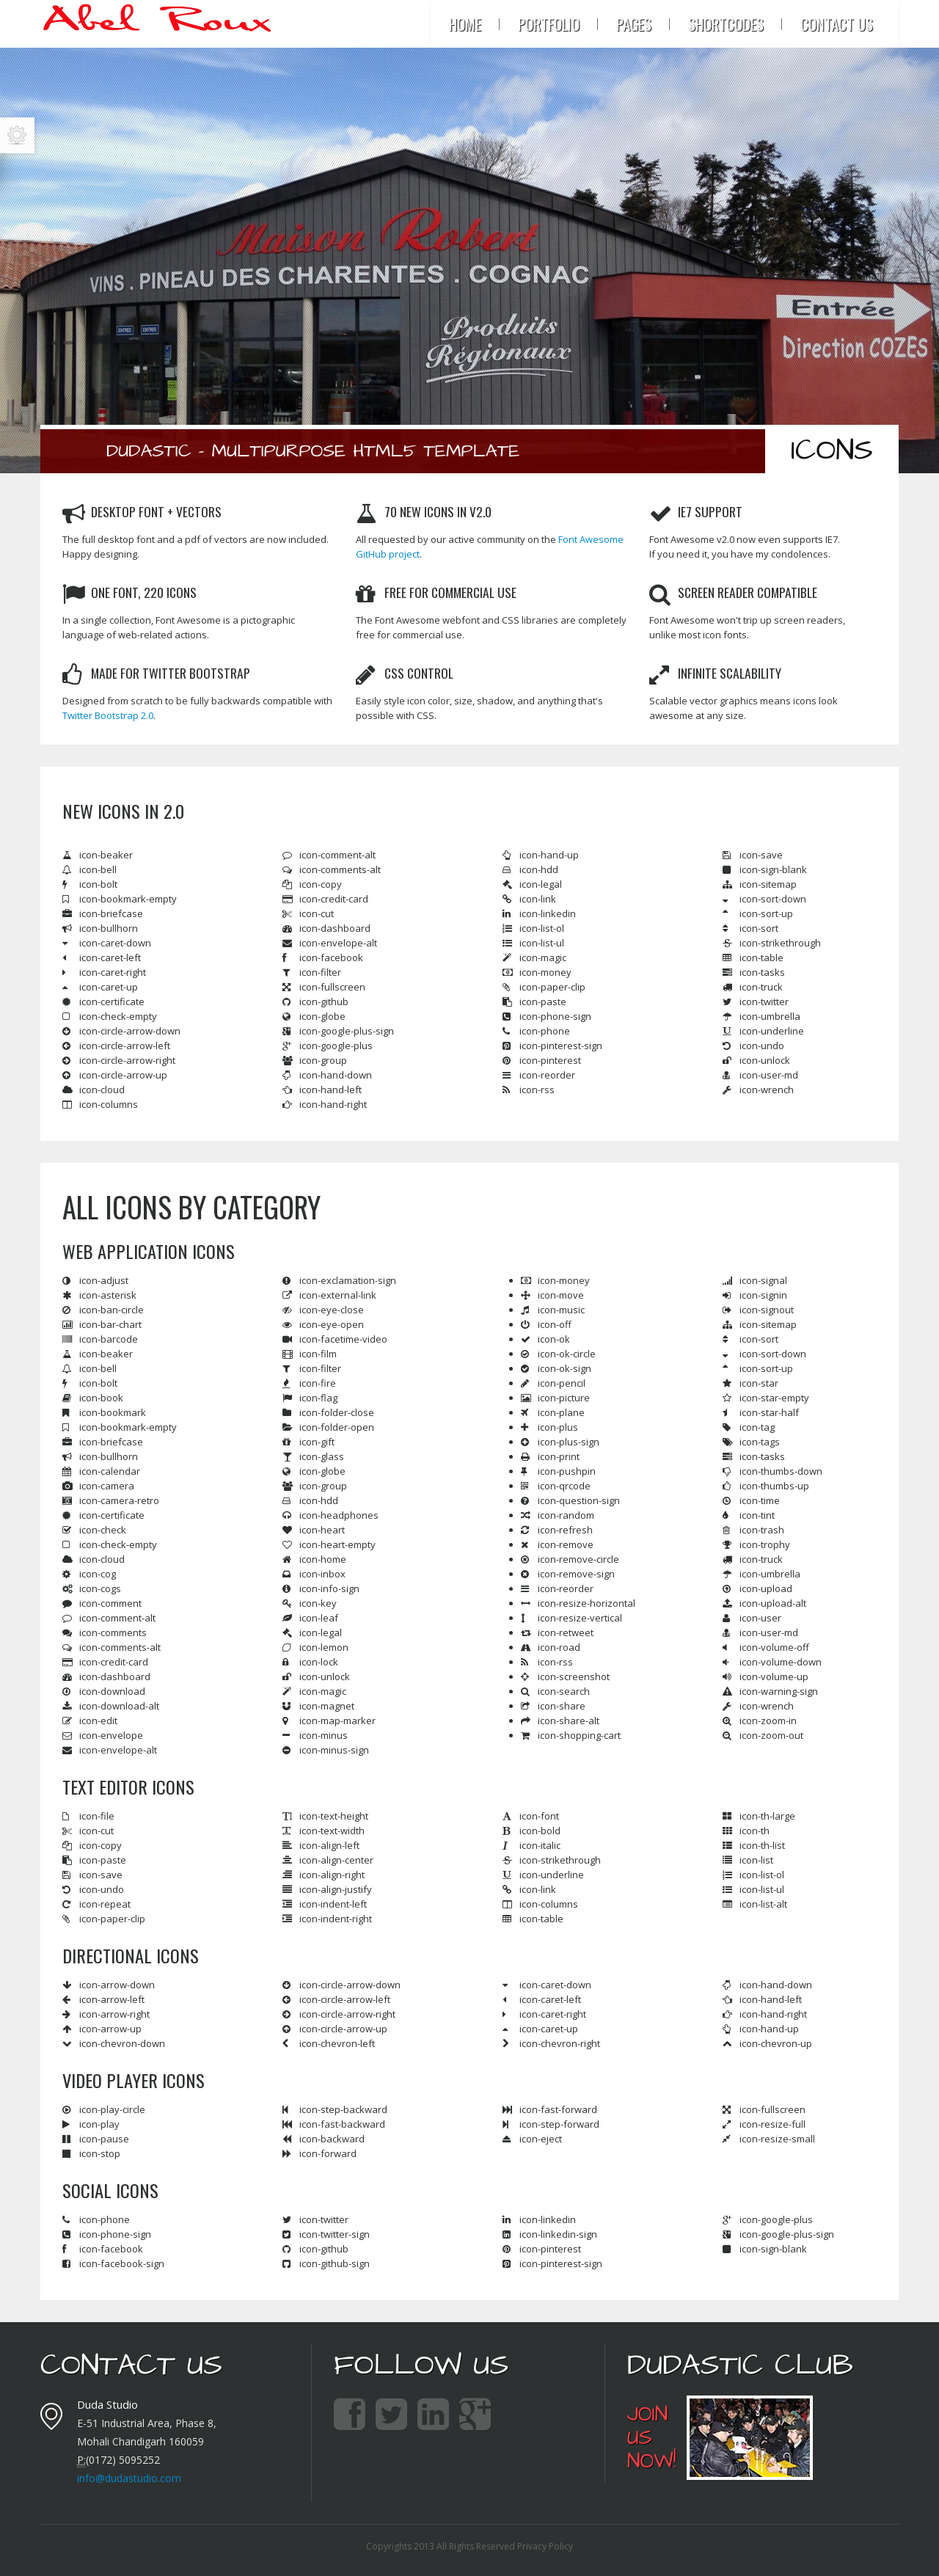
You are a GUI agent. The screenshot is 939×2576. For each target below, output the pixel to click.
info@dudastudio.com (129, 2478)
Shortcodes (726, 23)
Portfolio (549, 23)
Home (465, 23)
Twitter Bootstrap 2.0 (107, 715)
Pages (633, 23)
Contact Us (836, 23)
